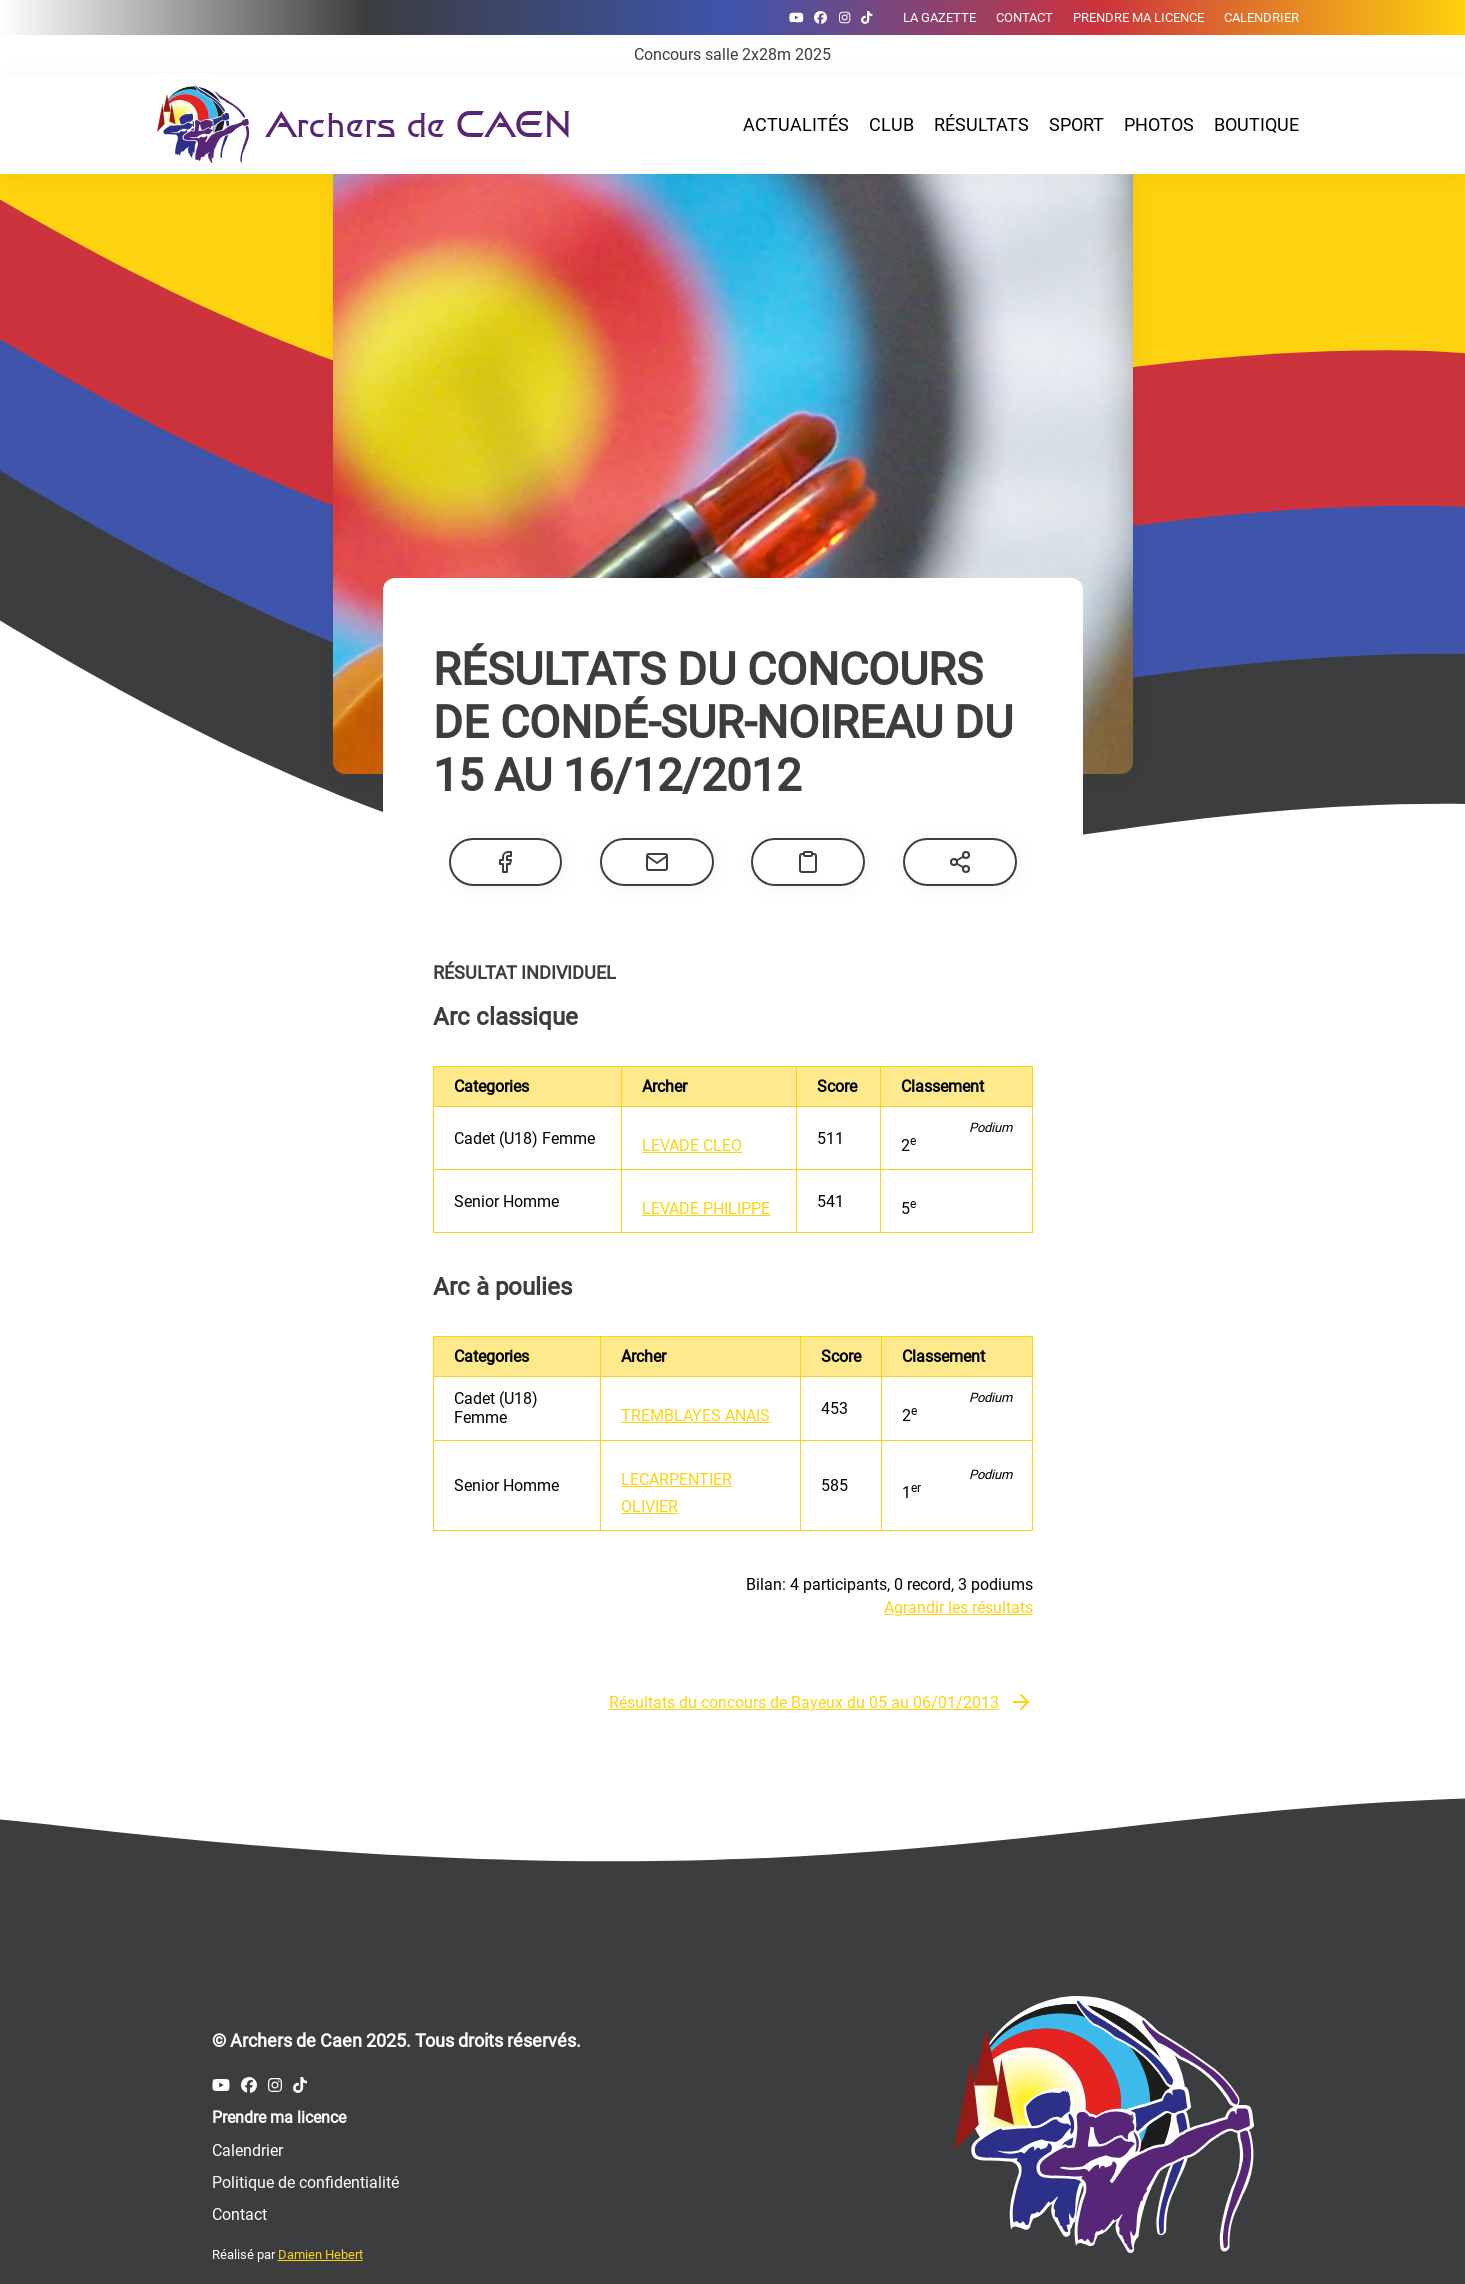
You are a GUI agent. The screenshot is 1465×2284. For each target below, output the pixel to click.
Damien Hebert (320, 2254)
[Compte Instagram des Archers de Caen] (844, 17)
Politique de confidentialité (305, 2182)
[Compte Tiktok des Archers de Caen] (866, 17)
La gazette (939, 17)
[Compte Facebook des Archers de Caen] (820, 17)
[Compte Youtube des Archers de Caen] (796, 17)
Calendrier (1261, 17)
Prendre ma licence (1138, 17)
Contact (1024, 17)
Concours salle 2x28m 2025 (732, 54)
